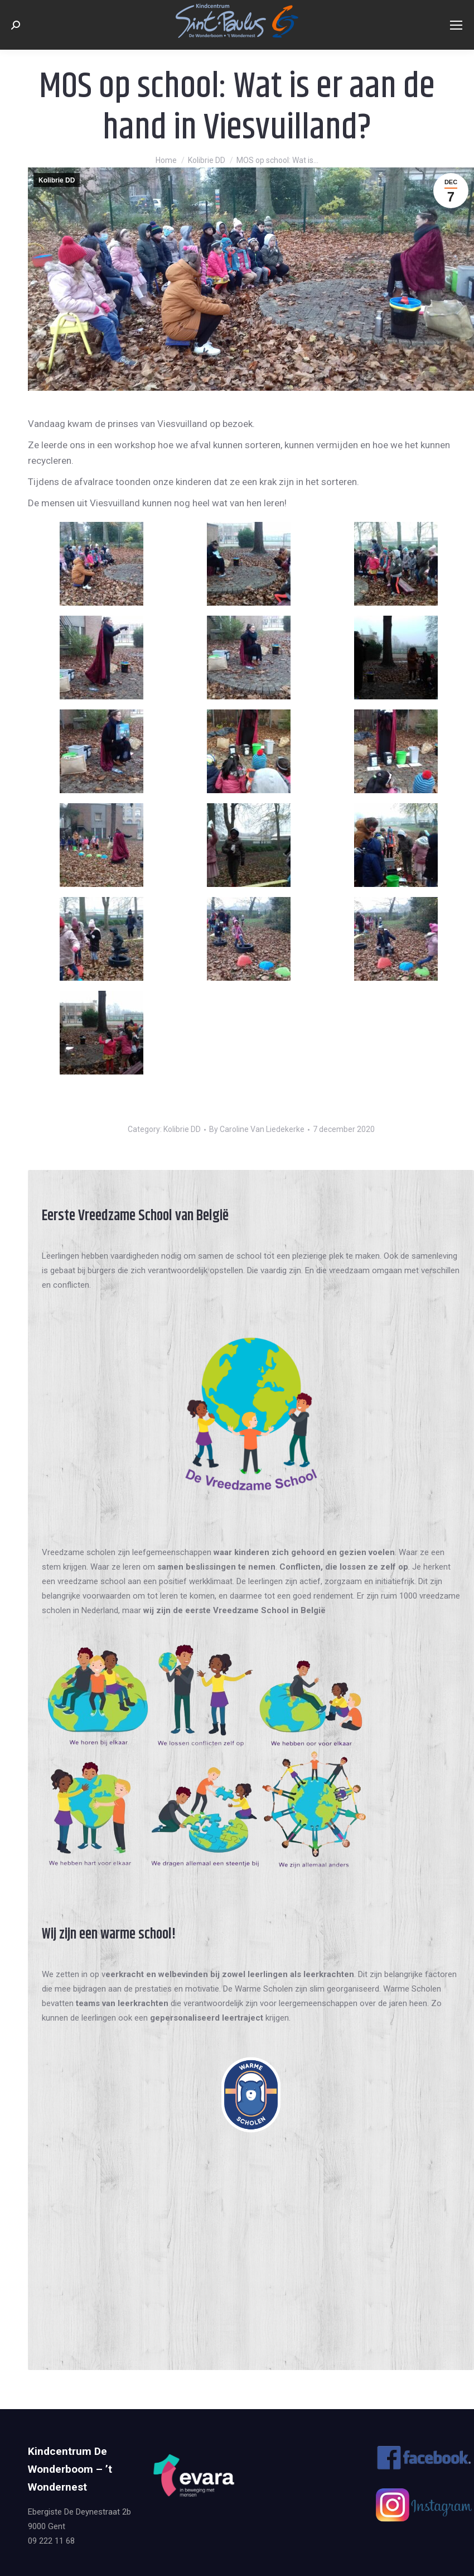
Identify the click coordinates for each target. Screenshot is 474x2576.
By (256, 1129)
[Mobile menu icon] (456, 25)
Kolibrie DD (56, 180)
